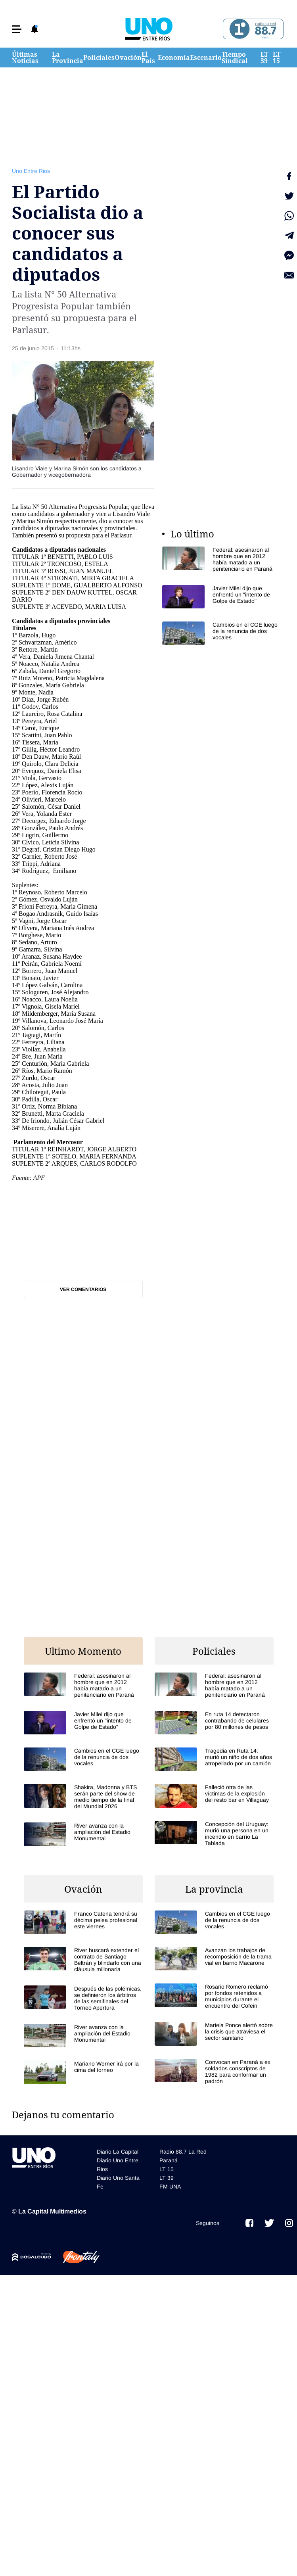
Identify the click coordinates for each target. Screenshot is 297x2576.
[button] (16, 29)
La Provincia (67, 57)
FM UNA (170, 2186)
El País (148, 57)
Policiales (99, 57)
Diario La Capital (117, 2151)
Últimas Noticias (25, 57)
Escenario (206, 57)
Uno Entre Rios (31, 171)
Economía (174, 57)
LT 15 (276, 57)
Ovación (128, 57)
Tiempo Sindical (235, 57)
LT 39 (264, 57)
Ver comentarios (83, 1289)
